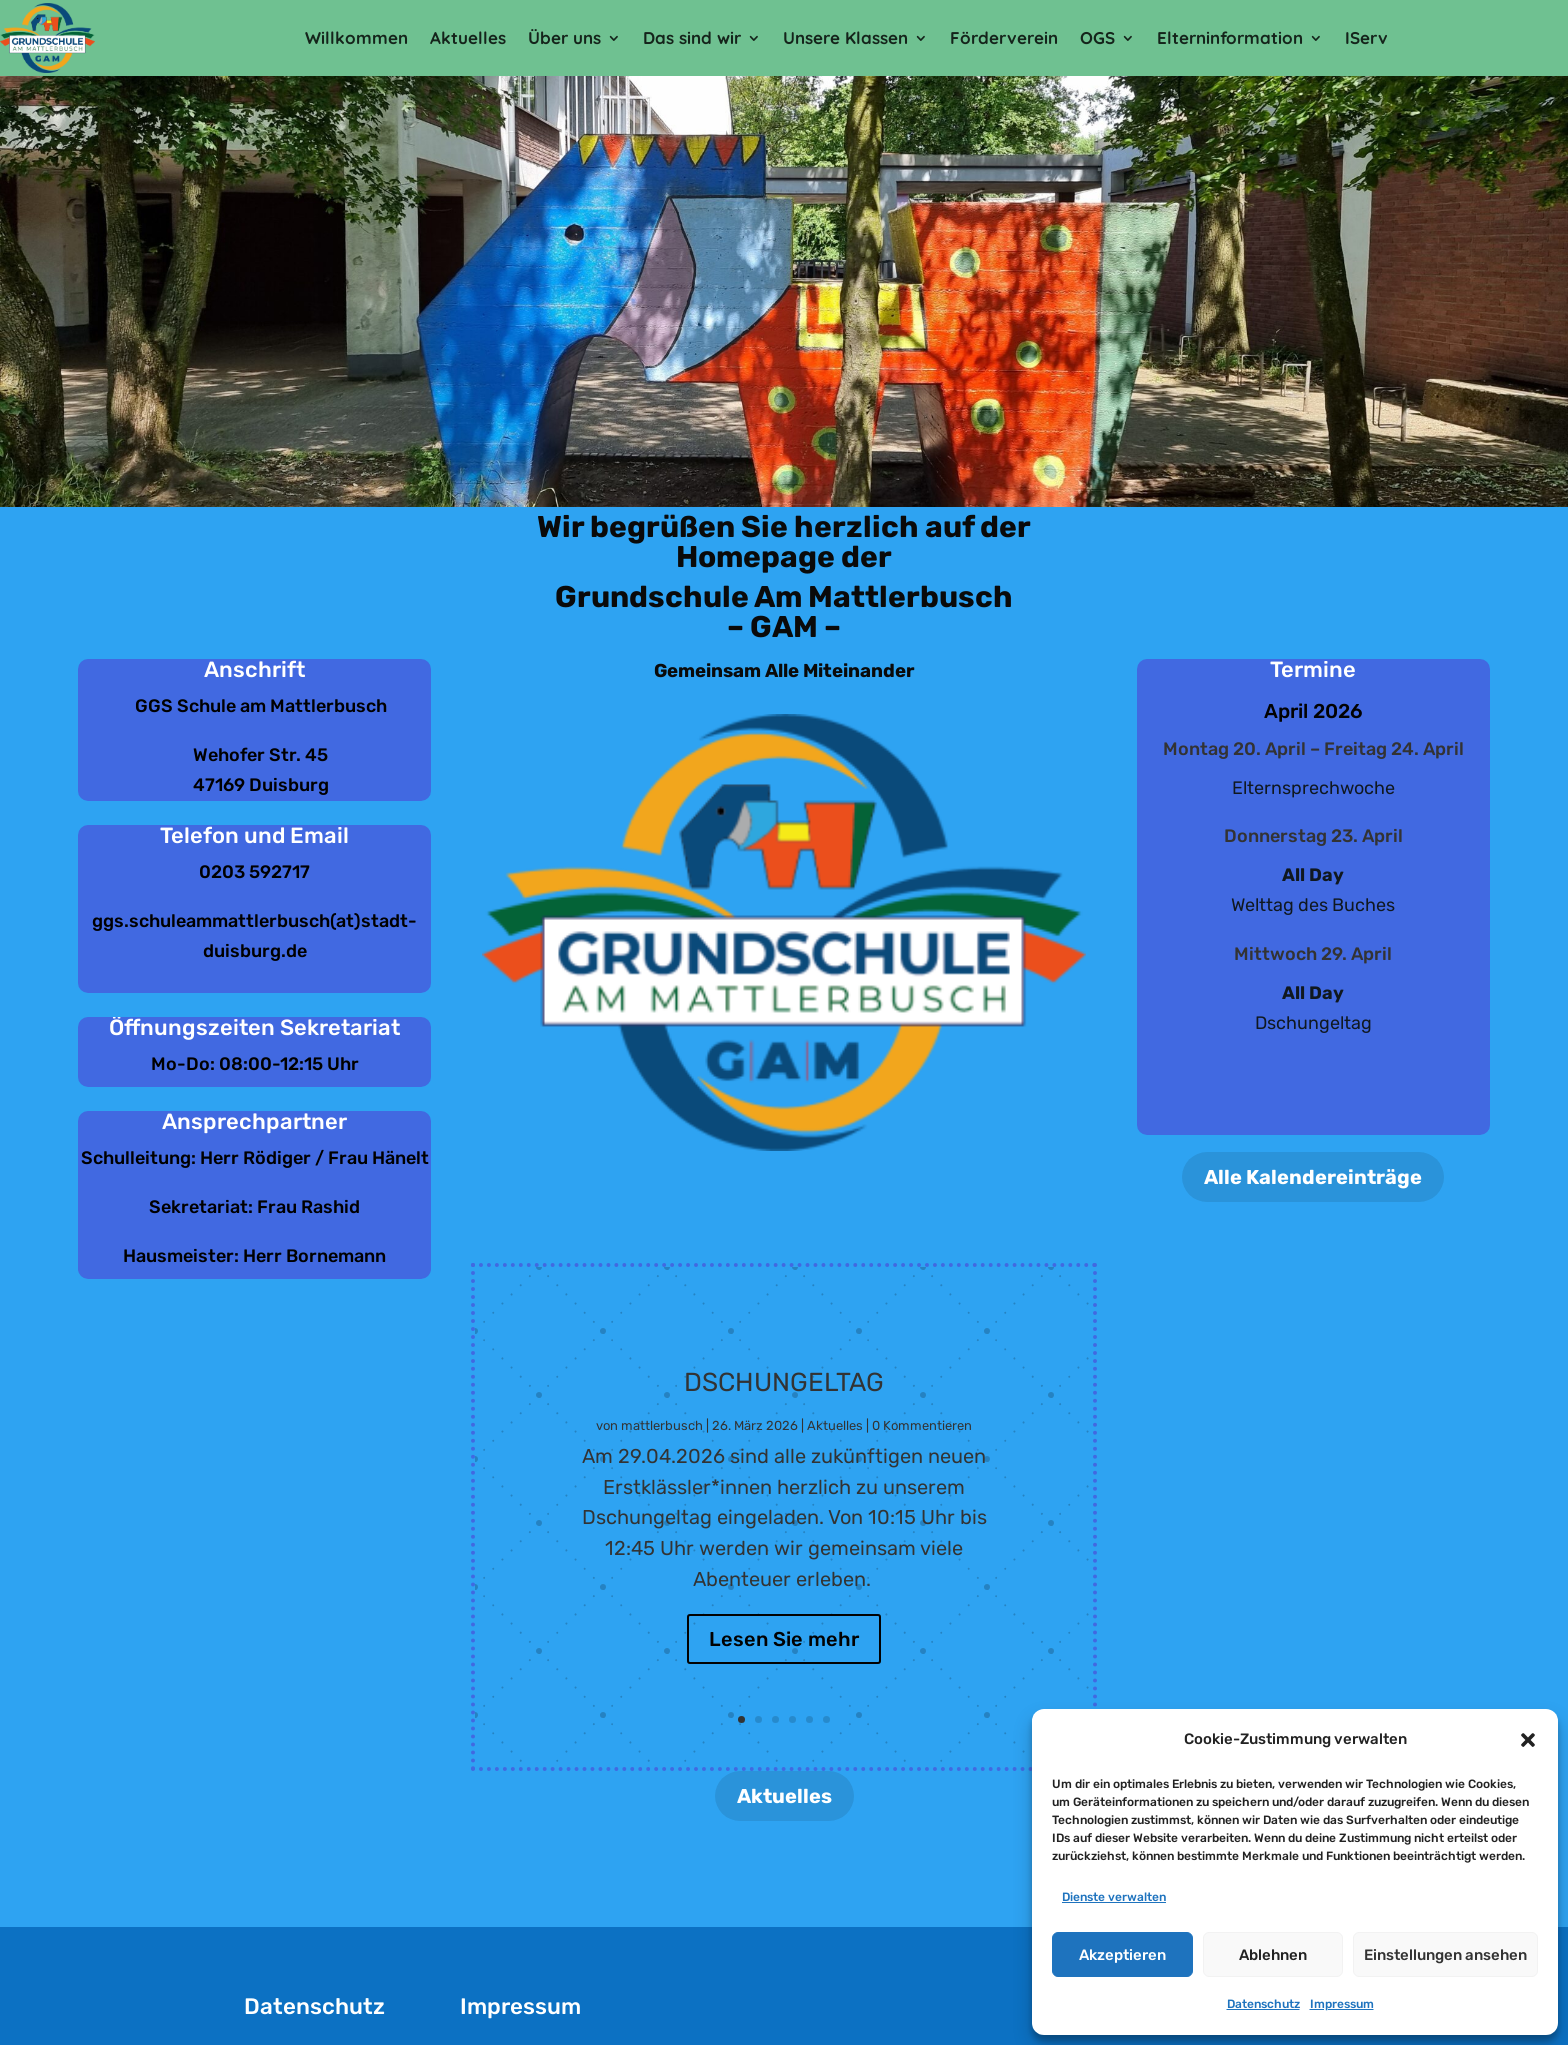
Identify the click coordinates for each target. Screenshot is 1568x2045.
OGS (1097, 37)
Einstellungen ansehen (1445, 1955)
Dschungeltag (784, 1403)
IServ (1366, 37)
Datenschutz (1263, 2004)
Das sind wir (692, 37)
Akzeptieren (1122, 1955)
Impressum (1342, 2004)
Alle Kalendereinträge (1313, 1177)
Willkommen (356, 37)
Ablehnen (1273, 1955)
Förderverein (1004, 37)
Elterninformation (1230, 37)
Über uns (564, 37)
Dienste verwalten (1114, 1897)
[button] (1528, 1740)
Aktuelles (468, 37)
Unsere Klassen (845, 37)
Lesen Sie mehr (784, 1661)
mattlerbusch (662, 1446)
